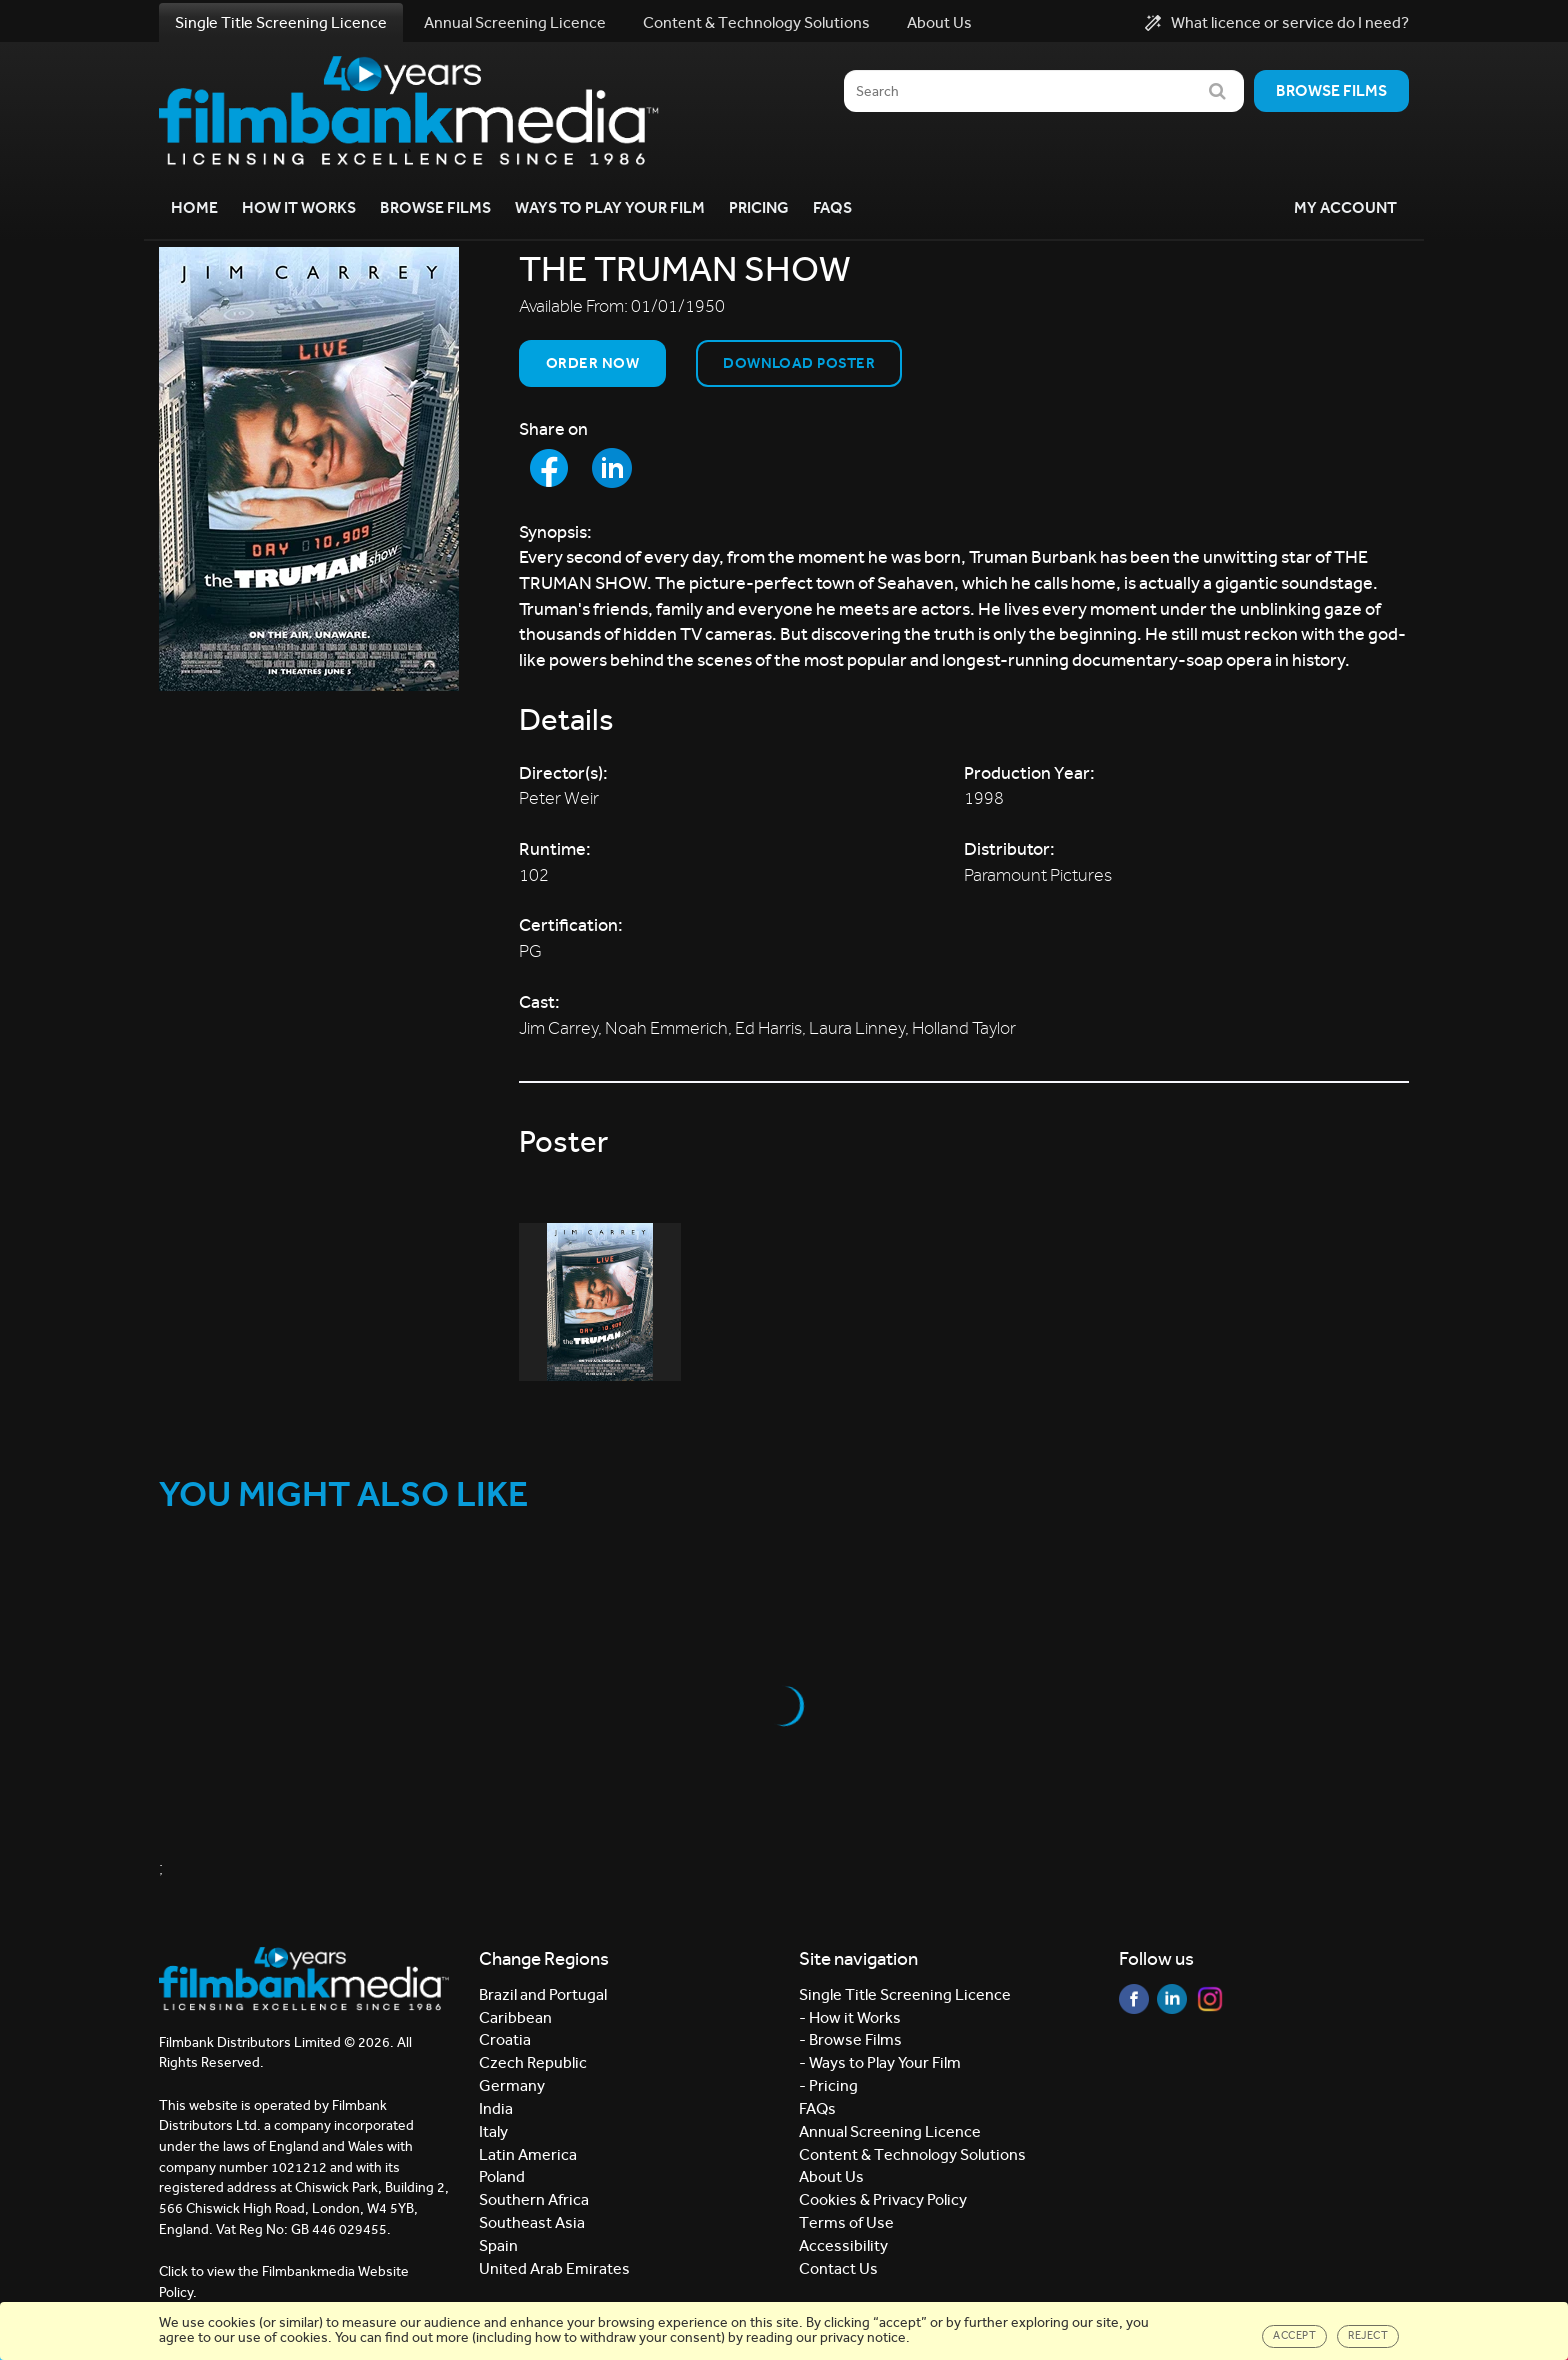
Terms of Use (846, 2222)
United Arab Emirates (554, 2268)
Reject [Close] (1368, 2335)
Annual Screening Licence (515, 22)
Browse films (1331, 90)
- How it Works (850, 2017)
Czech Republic (533, 2062)
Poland (502, 2176)
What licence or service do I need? (1277, 23)
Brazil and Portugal (543, 1994)
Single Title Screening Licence (281, 22)
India (496, 2108)
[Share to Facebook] (549, 468)
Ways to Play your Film (610, 207)
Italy (493, 2131)
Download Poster (799, 363)
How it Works (299, 207)
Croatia (505, 2039)
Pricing (759, 207)
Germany (512, 2085)
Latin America (528, 2154)
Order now (592, 363)
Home (194, 207)
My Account (1345, 207)
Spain (498, 2245)
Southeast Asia (532, 2222)
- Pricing (828, 2085)
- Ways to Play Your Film (880, 2062)
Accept (1294, 2335)
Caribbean (515, 2017)
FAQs (832, 207)
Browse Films (435, 207)
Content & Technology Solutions (756, 22)
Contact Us (838, 2268)
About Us (939, 22)
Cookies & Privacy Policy (883, 2199)
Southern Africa (534, 2199)
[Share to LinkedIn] (612, 468)
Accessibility (843, 2245)
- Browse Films (850, 2039)
